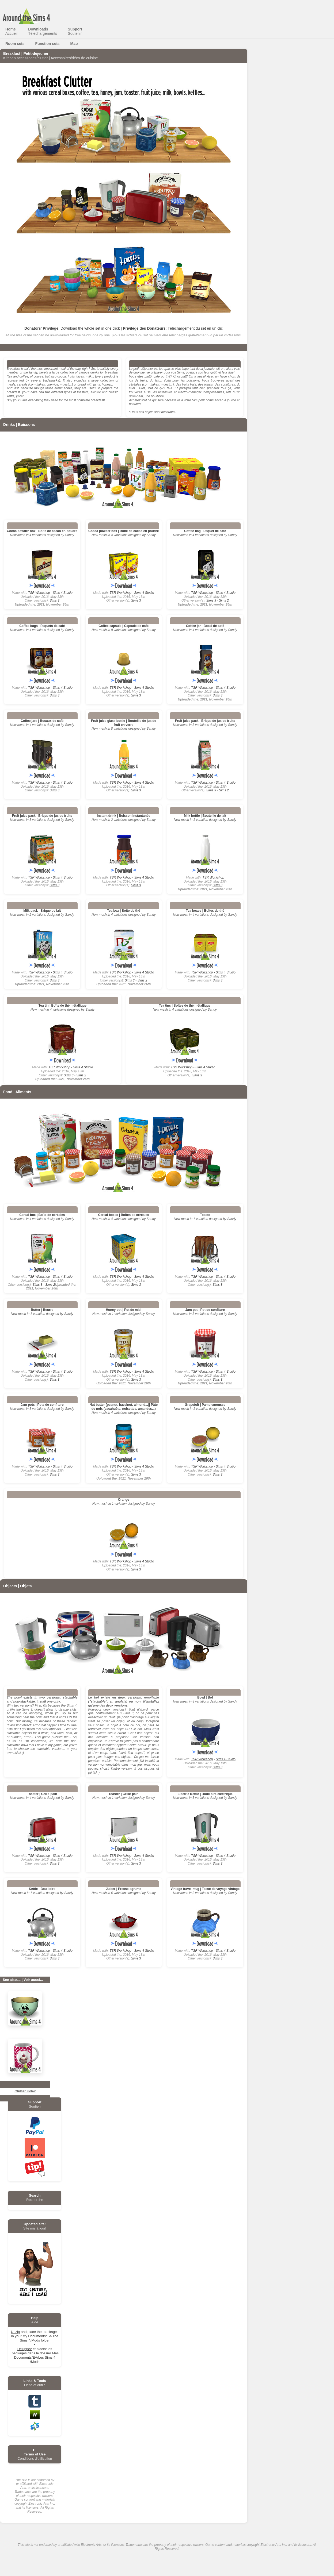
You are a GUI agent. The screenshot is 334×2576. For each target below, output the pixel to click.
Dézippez (24, 2349)
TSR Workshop (39, 593)
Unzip (15, 2332)
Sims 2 (224, 600)
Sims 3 (54, 600)
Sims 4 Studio (63, 593)
